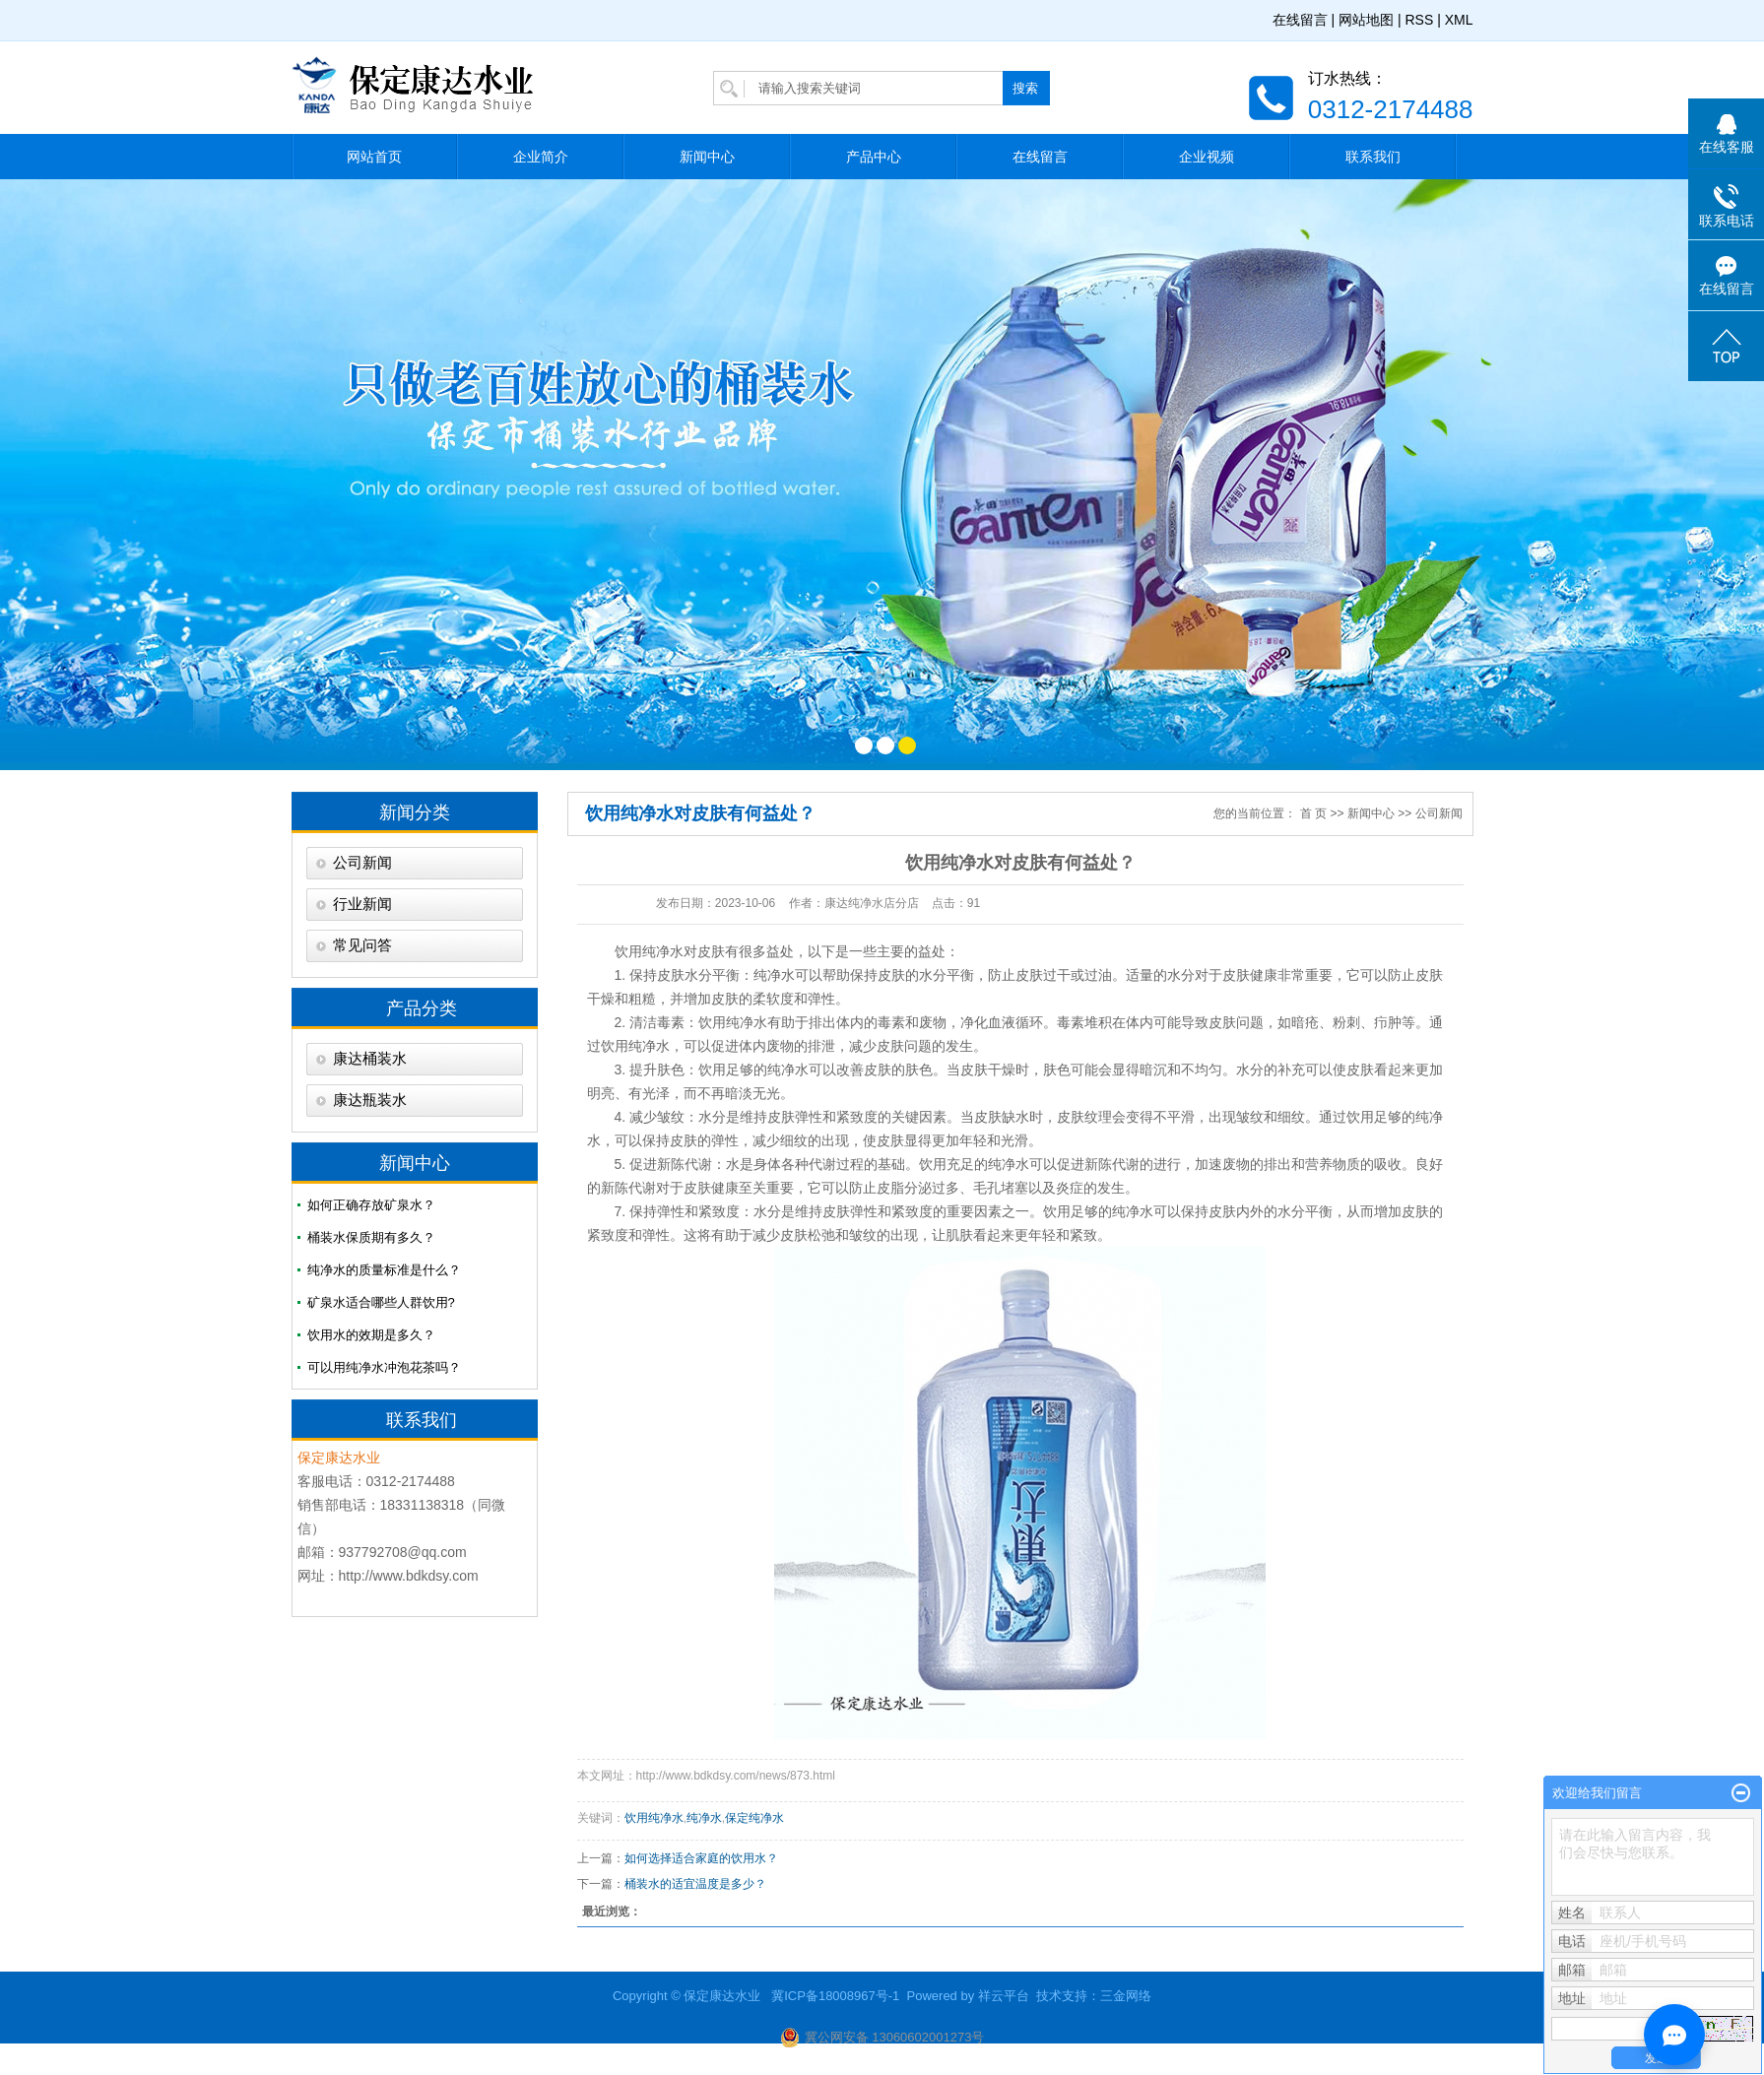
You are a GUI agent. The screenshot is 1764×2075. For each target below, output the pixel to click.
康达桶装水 (370, 1059)
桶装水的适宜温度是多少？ (695, 1884)
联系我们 (1373, 156)
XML (1459, 20)
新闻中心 (707, 156)
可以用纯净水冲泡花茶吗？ (384, 1367)
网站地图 (1366, 20)
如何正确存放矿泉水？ (371, 1205)
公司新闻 (362, 863)
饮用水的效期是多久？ (371, 1335)
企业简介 (540, 156)
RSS (1419, 20)
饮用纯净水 (649, 951)
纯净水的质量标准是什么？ (384, 1270)
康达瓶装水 (370, 1100)
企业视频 (1206, 156)
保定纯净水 (754, 1818)
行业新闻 (362, 904)
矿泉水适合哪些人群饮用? (381, 1302)
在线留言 (1300, 20)
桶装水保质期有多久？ (371, 1237)
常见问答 (362, 945)
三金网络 (1125, 1995)
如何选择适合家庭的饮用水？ (701, 1858)
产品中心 (873, 156)
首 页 (1313, 813)
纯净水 (704, 1818)
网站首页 (374, 156)
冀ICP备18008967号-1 (835, 1995)
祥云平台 (1003, 1995)
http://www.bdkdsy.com (409, 1576)
